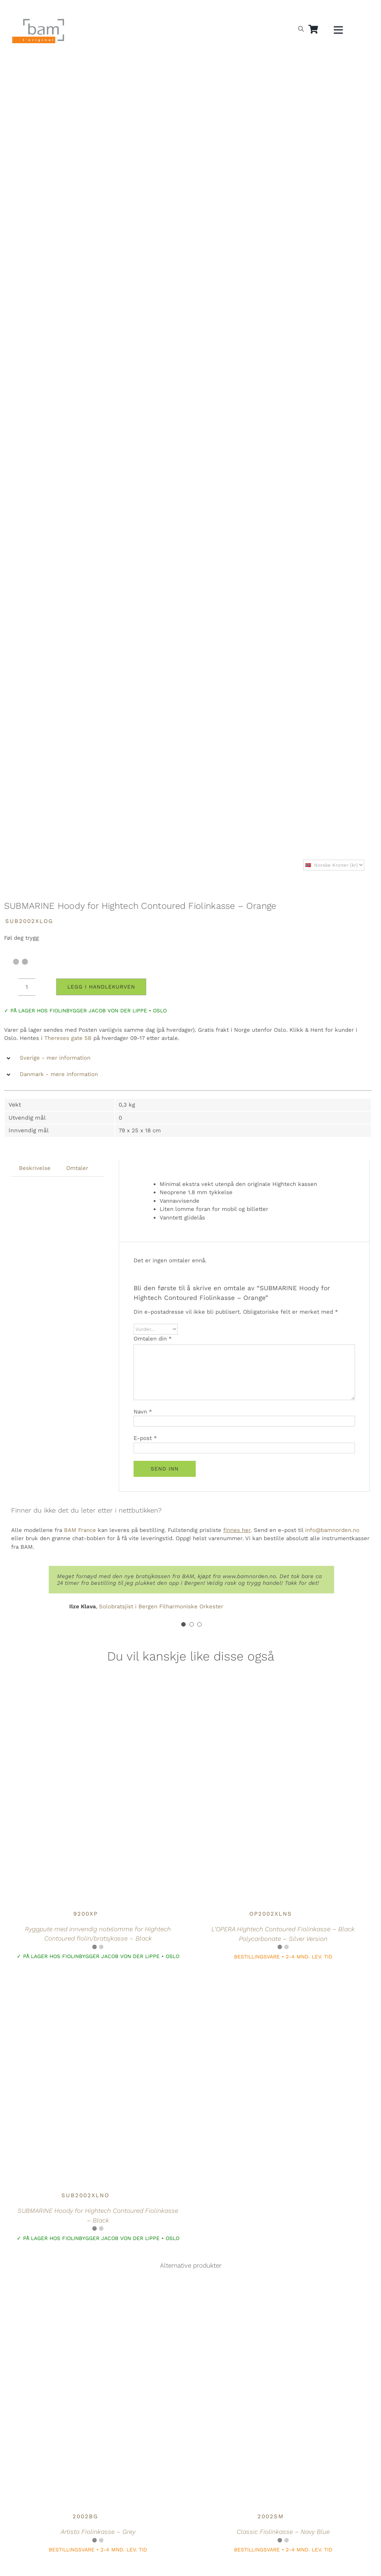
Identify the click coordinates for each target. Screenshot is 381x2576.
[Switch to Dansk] (315, 10)
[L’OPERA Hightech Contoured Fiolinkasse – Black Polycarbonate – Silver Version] (270, 1703)
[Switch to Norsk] (281, 10)
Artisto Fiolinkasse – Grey (98, 2531)
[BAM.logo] (38, 21)
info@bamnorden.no (332, 1530)
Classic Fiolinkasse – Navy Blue (283, 2531)
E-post (145, 1438)
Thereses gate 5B (68, 1038)
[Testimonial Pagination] (183, 1624)
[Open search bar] (301, 29)
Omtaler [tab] (77, 1168)
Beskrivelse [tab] (35, 1168)
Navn (143, 1411)
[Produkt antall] (26, 987)
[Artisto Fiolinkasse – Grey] (85, 2306)
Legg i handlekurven (101, 987)
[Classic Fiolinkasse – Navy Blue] (270, 2306)
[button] (188, 1058)
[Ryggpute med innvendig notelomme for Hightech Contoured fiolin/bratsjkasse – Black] (85, 1703)
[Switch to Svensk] (298, 10)
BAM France (80, 1530)
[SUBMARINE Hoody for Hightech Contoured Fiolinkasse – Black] (85, 1985)
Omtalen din (153, 1338)
